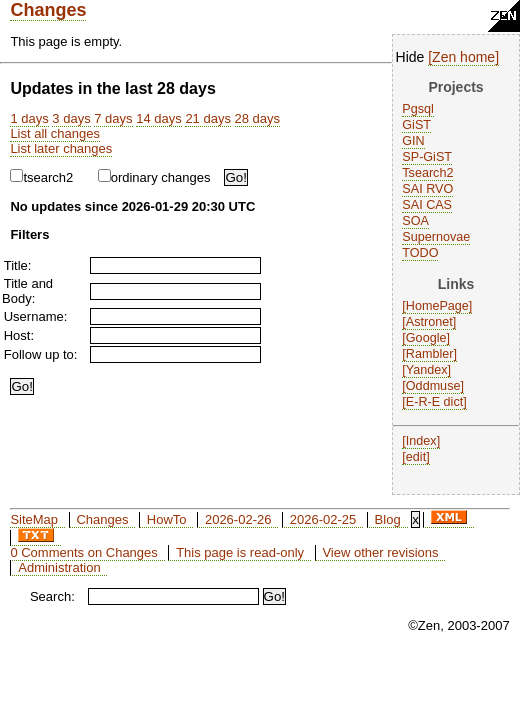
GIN (413, 141)
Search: (52, 596)
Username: (36, 316)
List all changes (55, 133)
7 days (113, 118)
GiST (416, 125)
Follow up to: (41, 354)
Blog (388, 519)
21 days (208, 118)
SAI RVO (427, 189)
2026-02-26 (238, 519)
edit (416, 457)
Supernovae (436, 237)
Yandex (427, 370)
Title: (18, 265)
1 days (29, 118)
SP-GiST (427, 157)
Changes (48, 10)
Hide (410, 57)
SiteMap (34, 519)
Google (426, 338)
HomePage (437, 306)
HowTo (167, 519)
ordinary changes (154, 177)
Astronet (429, 322)
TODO (420, 253)
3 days (71, 118)
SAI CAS (427, 205)
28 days (258, 118)
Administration (59, 567)
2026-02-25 (323, 519)
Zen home (463, 57)
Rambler (430, 354)
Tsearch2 (427, 173)
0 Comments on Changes (83, 552)
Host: (19, 335)
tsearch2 (41, 177)
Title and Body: (27, 291)
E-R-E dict (434, 402)
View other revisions (380, 552)
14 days (159, 118)
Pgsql (418, 109)
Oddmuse (433, 386)
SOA (415, 221)
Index (421, 441)
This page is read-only (240, 552)
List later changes (61, 148)
